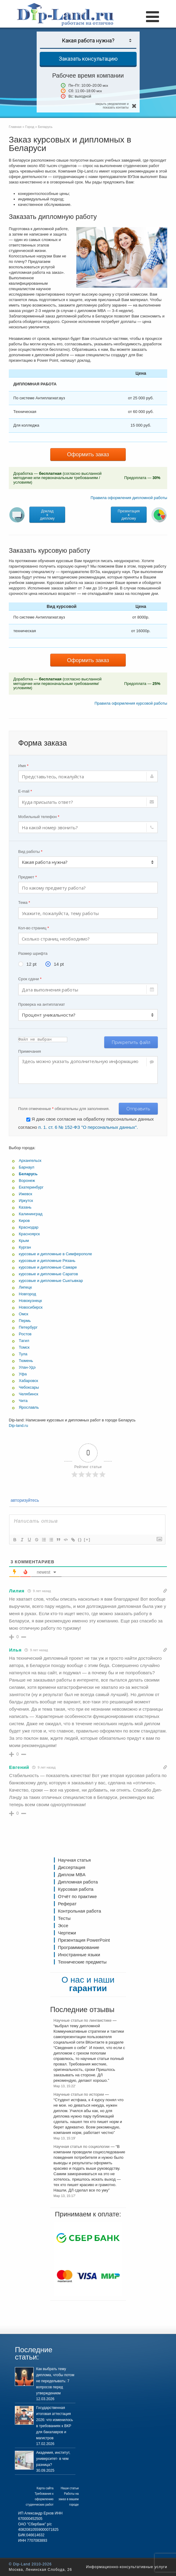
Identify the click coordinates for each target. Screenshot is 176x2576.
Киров (24, 1220)
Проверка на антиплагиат (41, 1004)
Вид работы (30, 851)
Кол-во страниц (33, 928)
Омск (23, 1314)
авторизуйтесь (24, 1500)
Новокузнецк (30, 1300)
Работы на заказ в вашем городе (68, 2499)
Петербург (28, 1327)
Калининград (30, 1214)
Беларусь (28, 1174)
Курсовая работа (75, 1889)
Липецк (25, 1287)
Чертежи (67, 1932)
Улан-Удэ (27, 1367)
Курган (25, 1247)
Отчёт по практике (77, 1896)
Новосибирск (31, 1307)
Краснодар (28, 1227)
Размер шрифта (33, 953)
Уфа (23, 1374)
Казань (25, 1207)
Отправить (138, 1108)
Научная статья (74, 1860)
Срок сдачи (30, 979)
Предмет (27, 877)
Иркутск (26, 1200)
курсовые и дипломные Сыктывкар (51, 1280)
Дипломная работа (78, 1881)
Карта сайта (45, 2488)
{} (80, 1539)
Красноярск (29, 1234)
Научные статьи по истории (79, 2094)
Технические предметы (82, 1961)
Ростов (25, 1334)
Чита (23, 1400)
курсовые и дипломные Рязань (47, 1260)
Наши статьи (69, 2488)
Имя (23, 765)
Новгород (27, 1294)
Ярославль (29, 1407)
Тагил (24, 1340)
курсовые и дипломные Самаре (48, 1267)
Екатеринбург (31, 1187)
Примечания (29, 1051)
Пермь (25, 1320)
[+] (87, 1539)
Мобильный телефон (38, 816)
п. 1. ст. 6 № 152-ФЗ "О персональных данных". (88, 1127)
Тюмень (26, 1360)
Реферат (67, 1903)
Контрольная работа (79, 1911)
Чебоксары (29, 1387)
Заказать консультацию (88, 58)
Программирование (78, 1947)
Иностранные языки (79, 1954)
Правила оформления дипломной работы (129, 497)
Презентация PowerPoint (84, 1940)
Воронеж (27, 1180)
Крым (24, 1240)
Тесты (64, 1918)
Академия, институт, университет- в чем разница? (53, 2458)
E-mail (25, 791)
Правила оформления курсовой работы (131, 703)
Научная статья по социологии (82, 2146)
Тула (23, 1354)
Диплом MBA (71, 1874)
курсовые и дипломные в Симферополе (55, 1254)
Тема (24, 902)
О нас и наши (88, 1984)
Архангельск (30, 1160)
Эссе (63, 1925)
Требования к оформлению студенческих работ (40, 2499)
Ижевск (25, 1194)
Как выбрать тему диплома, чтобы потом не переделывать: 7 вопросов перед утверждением (55, 2381)
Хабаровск (28, 1380)
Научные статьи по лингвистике (83, 2020)
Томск (24, 1347)
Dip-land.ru (18, 1425)
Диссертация (71, 1867)
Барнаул (26, 1167)
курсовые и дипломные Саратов (48, 1274)
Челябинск (28, 1394)
